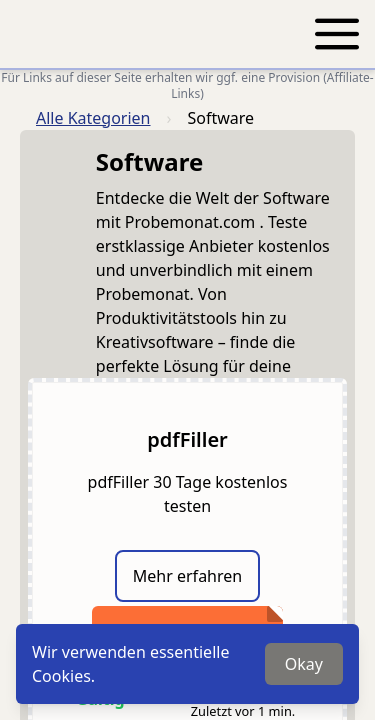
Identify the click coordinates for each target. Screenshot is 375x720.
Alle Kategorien (93, 118)
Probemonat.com (192, 222)
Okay (304, 664)
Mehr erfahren (187, 576)
